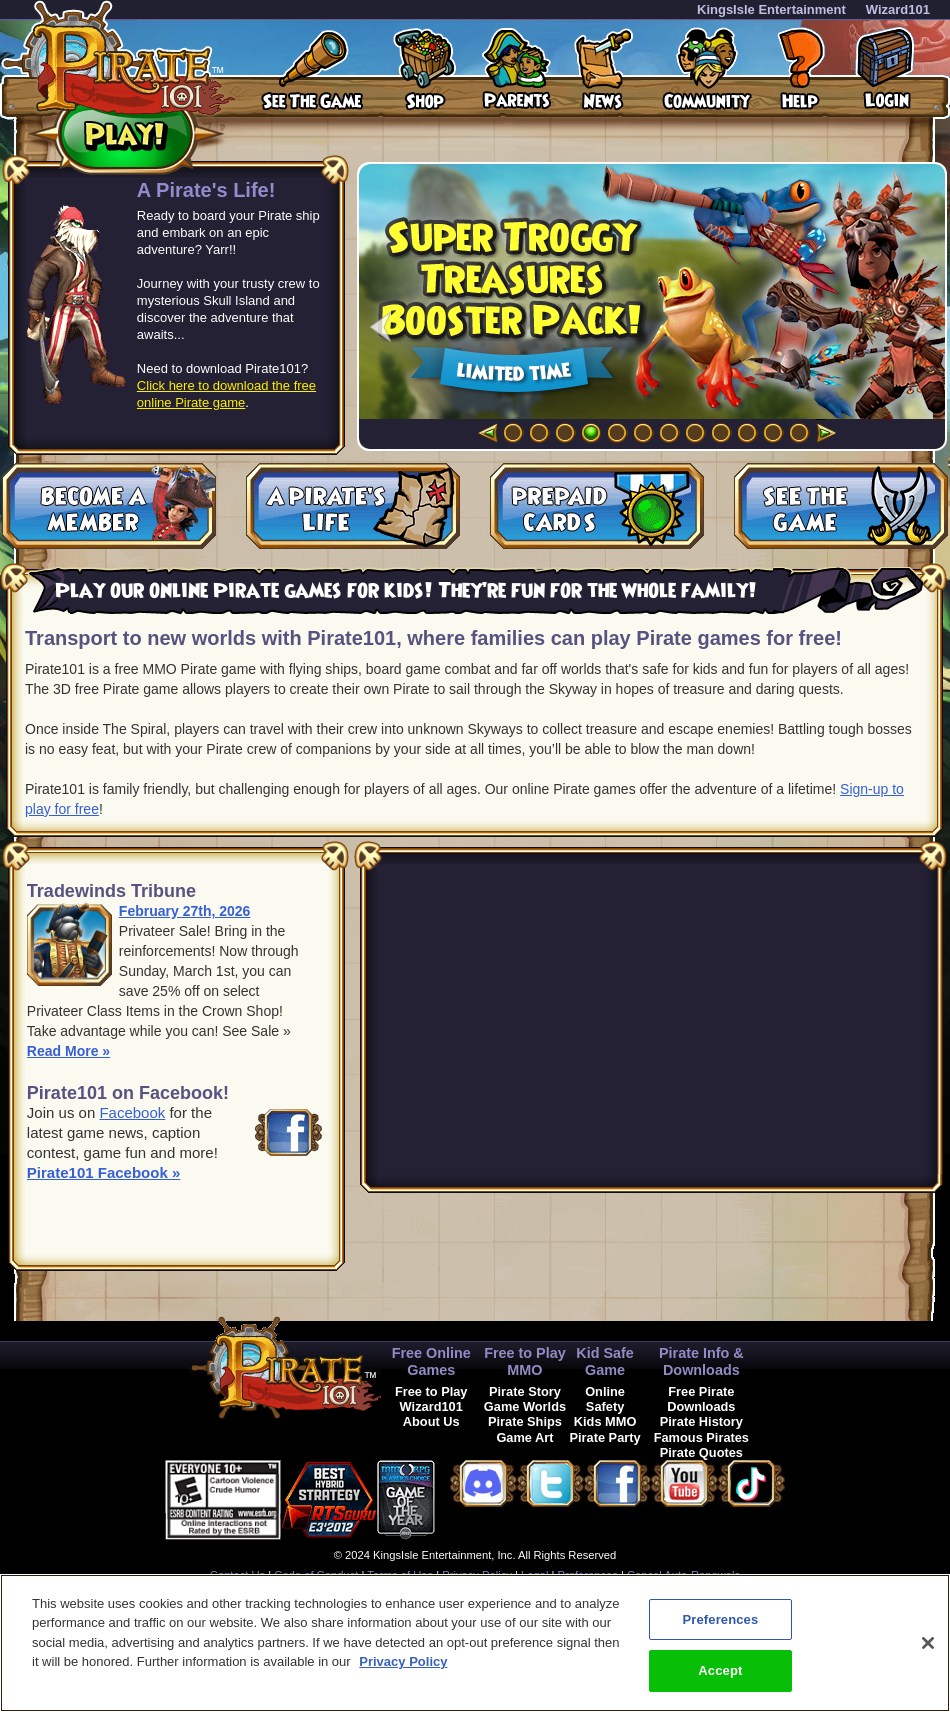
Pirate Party (605, 1437)
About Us (431, 1421)
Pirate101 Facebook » (103, 1172)
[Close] (928, 1643)
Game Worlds (525, 1406)
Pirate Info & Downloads (701, 1361)
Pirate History (701, 1421)
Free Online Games (431, 1361)
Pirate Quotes (701, 1452)
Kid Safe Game (605, 1361)
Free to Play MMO (525, 1361)
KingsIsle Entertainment (771, 9)
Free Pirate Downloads (701, 1399)
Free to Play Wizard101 (431, 1399)
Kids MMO (605, 1421)
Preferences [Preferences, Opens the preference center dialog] (720, 1619)
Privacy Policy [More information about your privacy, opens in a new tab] (403, 1661)
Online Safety (605, 1399)
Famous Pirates (701, 1437)
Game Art (524, 1437)
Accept (720, 1670)
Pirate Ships (525, 1421)
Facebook (132, 1112)
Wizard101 (898, 9)
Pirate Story (525, 1391)
